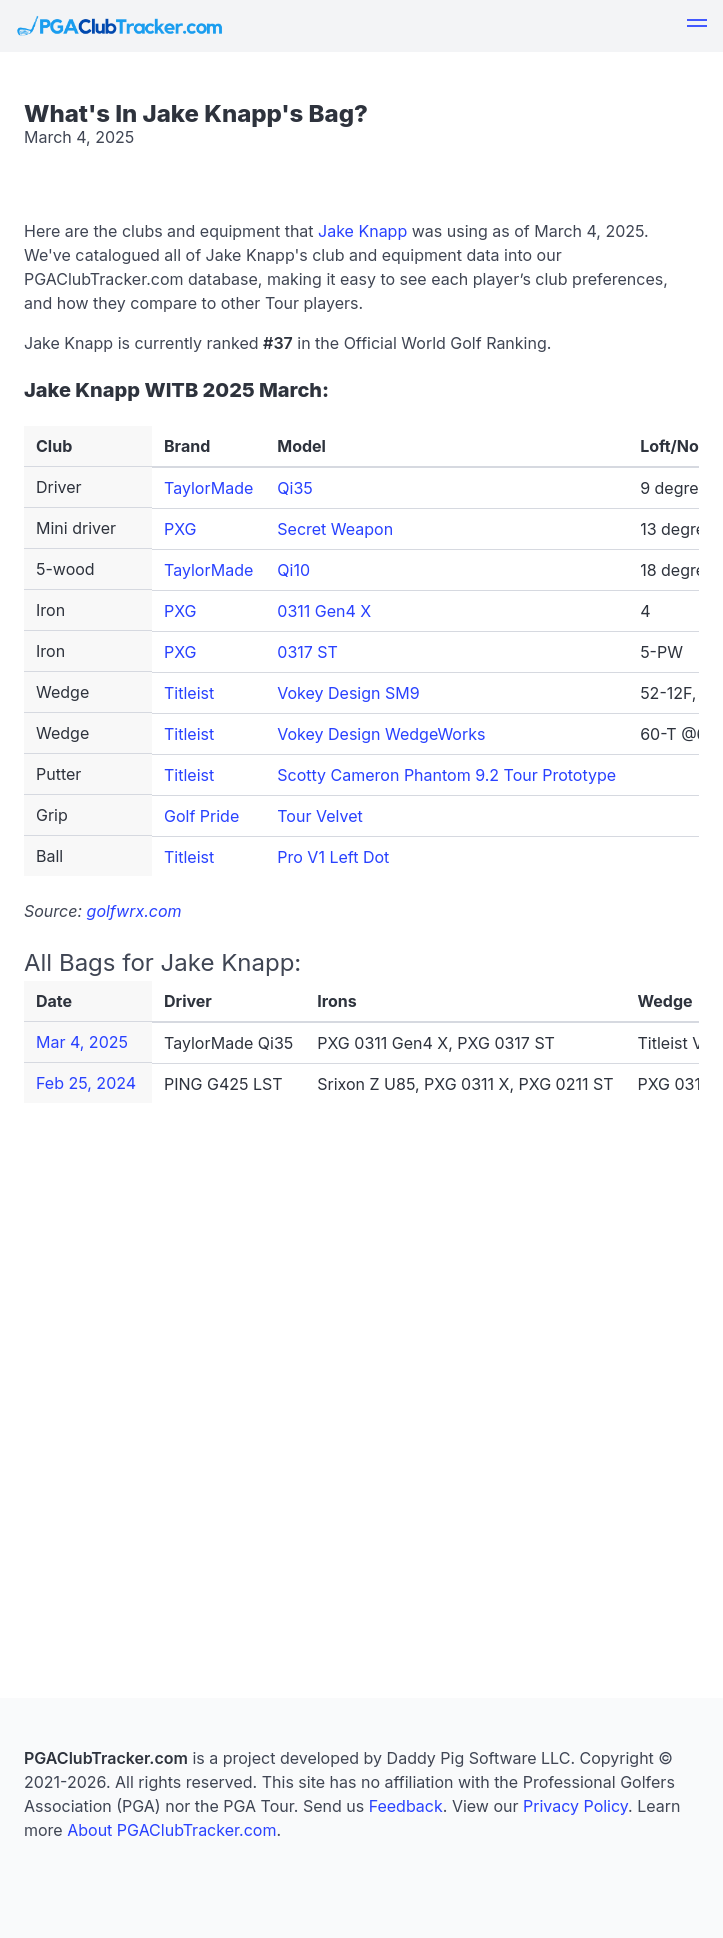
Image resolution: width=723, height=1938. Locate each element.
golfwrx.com (134, 911)
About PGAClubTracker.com (171, 1830)
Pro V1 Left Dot (333, 857)
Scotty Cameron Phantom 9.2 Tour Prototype (446, 775)
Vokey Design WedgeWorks (381, 734)
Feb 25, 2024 (86, 1083)
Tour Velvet (319, 816)
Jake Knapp (362, 231)
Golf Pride (201, 816)
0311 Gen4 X (324, 611)
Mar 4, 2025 (82, 1042)
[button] (697, 26)
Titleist (189, 693)
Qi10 (293, 570)
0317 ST (307, 652)
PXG (180, 529)
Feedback (406, 1806)
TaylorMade (208, 488)
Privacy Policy (575, 1806)
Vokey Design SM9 (348, 693)
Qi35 (294, 488)
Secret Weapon (335, 529)
